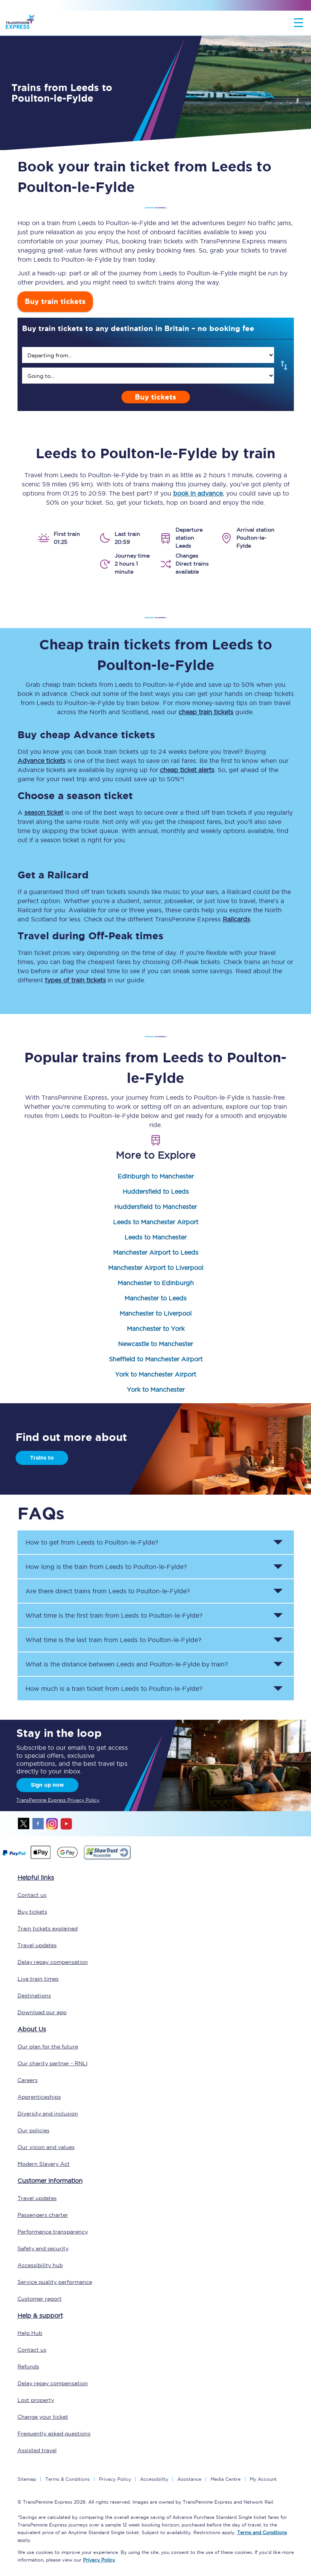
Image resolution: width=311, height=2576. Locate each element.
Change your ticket (43, 2417)
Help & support (40, 2315)
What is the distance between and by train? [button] (127, 1664)
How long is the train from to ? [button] (106, 1566)
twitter (24, 1823)
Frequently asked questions (54, 2433)
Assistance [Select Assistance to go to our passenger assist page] (189, 2479)
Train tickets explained (48, 1928)
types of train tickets (75, 980)
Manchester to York (156, 1328)
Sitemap (27, 2479)
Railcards (236, 919)
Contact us (32, 1895)
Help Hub (30, 2333)
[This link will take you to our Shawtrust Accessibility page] (107, 1858)
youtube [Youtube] (66, 1823)
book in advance (198, 493)
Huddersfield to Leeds (156, 1191)
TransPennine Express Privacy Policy (57, 1799)
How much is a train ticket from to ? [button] (114, 1688)
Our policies (33, 2130)
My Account (263, 2479)
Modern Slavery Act (44, 2164)
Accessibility (154, 2479)
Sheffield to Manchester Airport (156, 1359)
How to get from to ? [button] (92, 1542)
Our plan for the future (48, 2047)
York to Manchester (156, 1389)
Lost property (36, 2400)
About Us (32, 2029)
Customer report (40, 2299)
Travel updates (37, 1945)
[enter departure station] (148, 355)
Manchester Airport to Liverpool (155, 1267)
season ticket (43, 812)
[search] (148, 355)
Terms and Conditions (262, 2532)
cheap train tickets (206, 711)
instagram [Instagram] (52, 1823)
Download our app (42, 2012)
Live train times (38, 1979)
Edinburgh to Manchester (156, 1176)
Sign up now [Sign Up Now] (47, 1785)
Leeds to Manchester (155, 1237)
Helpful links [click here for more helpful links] (36, 1877)
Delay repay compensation (53, 1962)
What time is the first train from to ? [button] (114, 1615)
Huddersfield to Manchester (155, 1206)
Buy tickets (155, 397)
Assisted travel (37, 2450)
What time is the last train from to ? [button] (113, 1639)
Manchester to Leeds (155, 1298)
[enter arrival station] (148, 376)
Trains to (42, 1458)
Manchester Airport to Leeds (155, 1252)
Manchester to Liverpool (155, 1313)
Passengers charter (43, 2215)
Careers (28, 2080)
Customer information (50, 2180)
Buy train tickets (55, 301)
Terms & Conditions (67, 2479)
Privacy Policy (115, 2479)
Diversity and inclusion (48, 2114)
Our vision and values (46, 2147)
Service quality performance (55, 2282)
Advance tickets (41, 760)
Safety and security (43, 2248)
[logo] (20, 23)
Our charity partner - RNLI (53, 2063)
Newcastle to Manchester (155, 1343)
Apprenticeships (39, 2097)
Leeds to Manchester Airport (155, 1221)
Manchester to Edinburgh (156, 1282)
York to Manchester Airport (155, 1374)
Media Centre (226, 2479)
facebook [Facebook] (38, 1823)
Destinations (34, 1995)
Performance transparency (53, 2232)
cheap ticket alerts (187, 769)
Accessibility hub (40, 2265)
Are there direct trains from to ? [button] (108, 1591)
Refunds (28, 2366)
